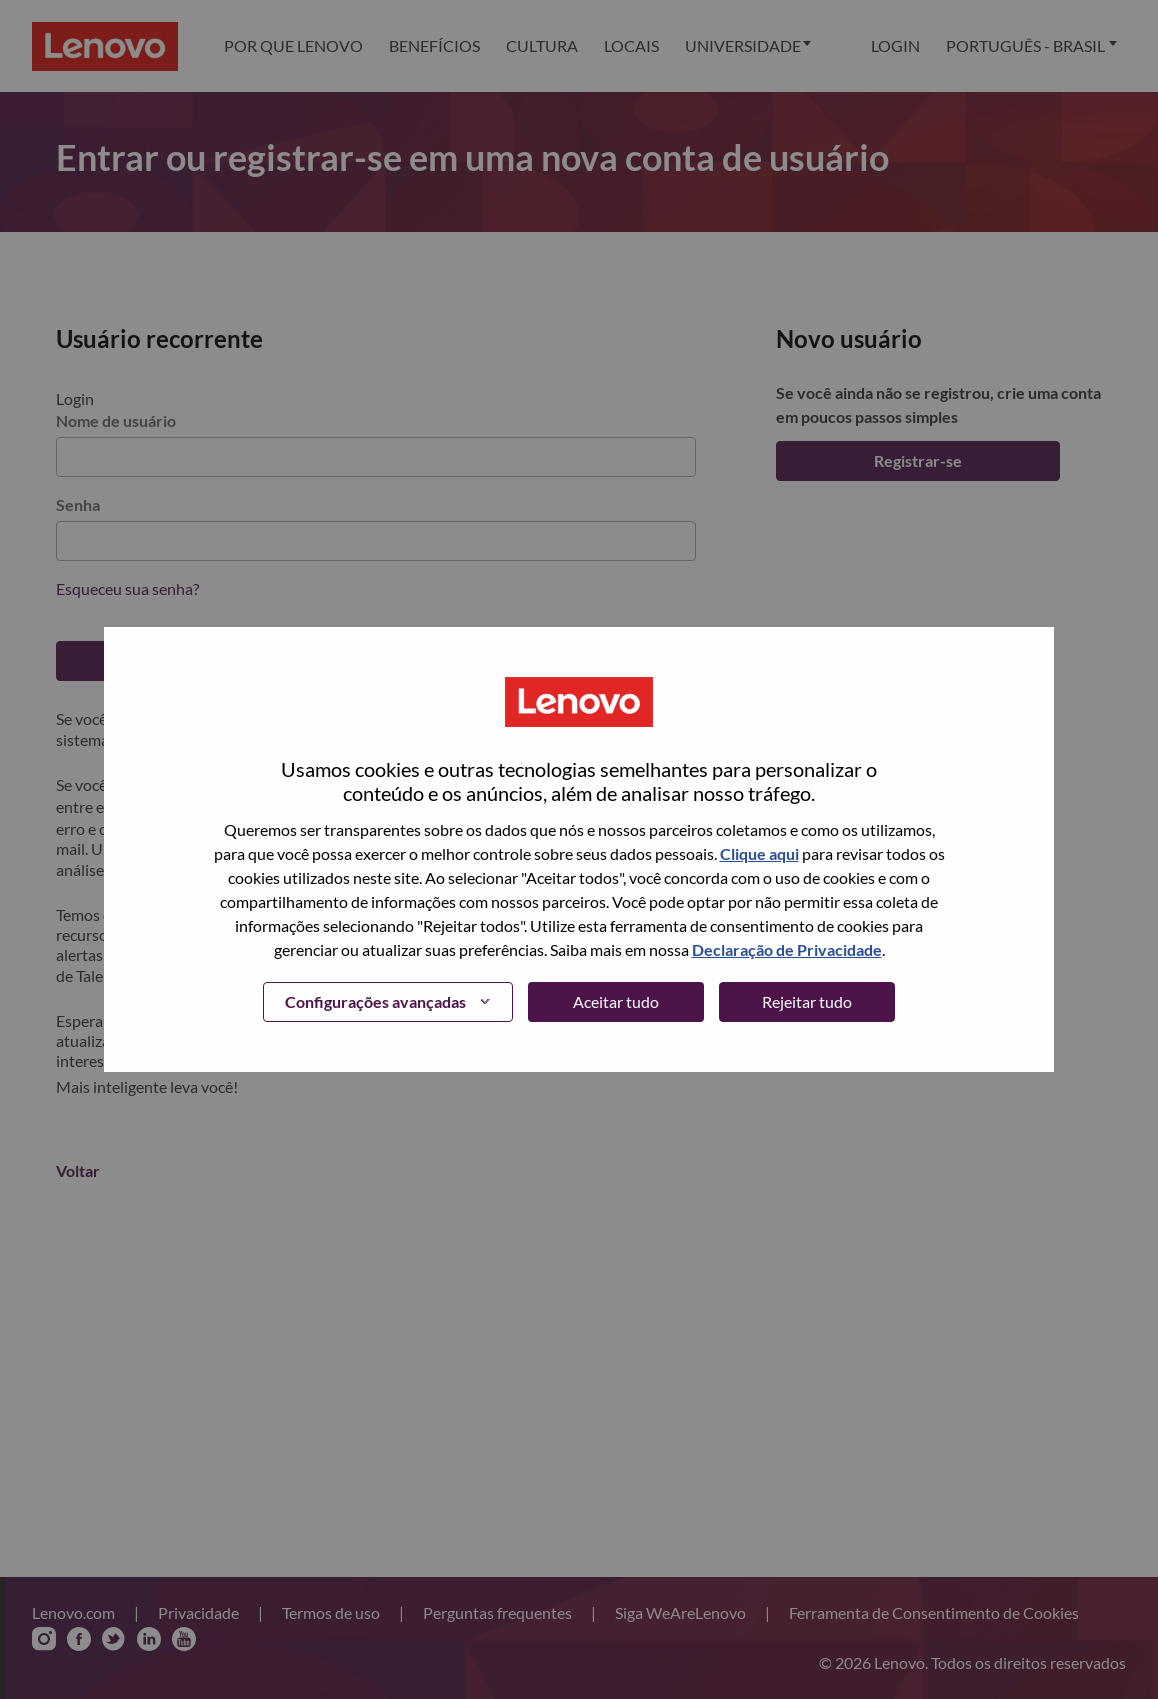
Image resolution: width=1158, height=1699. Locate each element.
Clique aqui (759, 853)
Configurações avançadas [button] (375, 1001)
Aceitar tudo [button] (616, 1001)
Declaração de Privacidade (787, 949)
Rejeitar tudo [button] (807, 1001)
